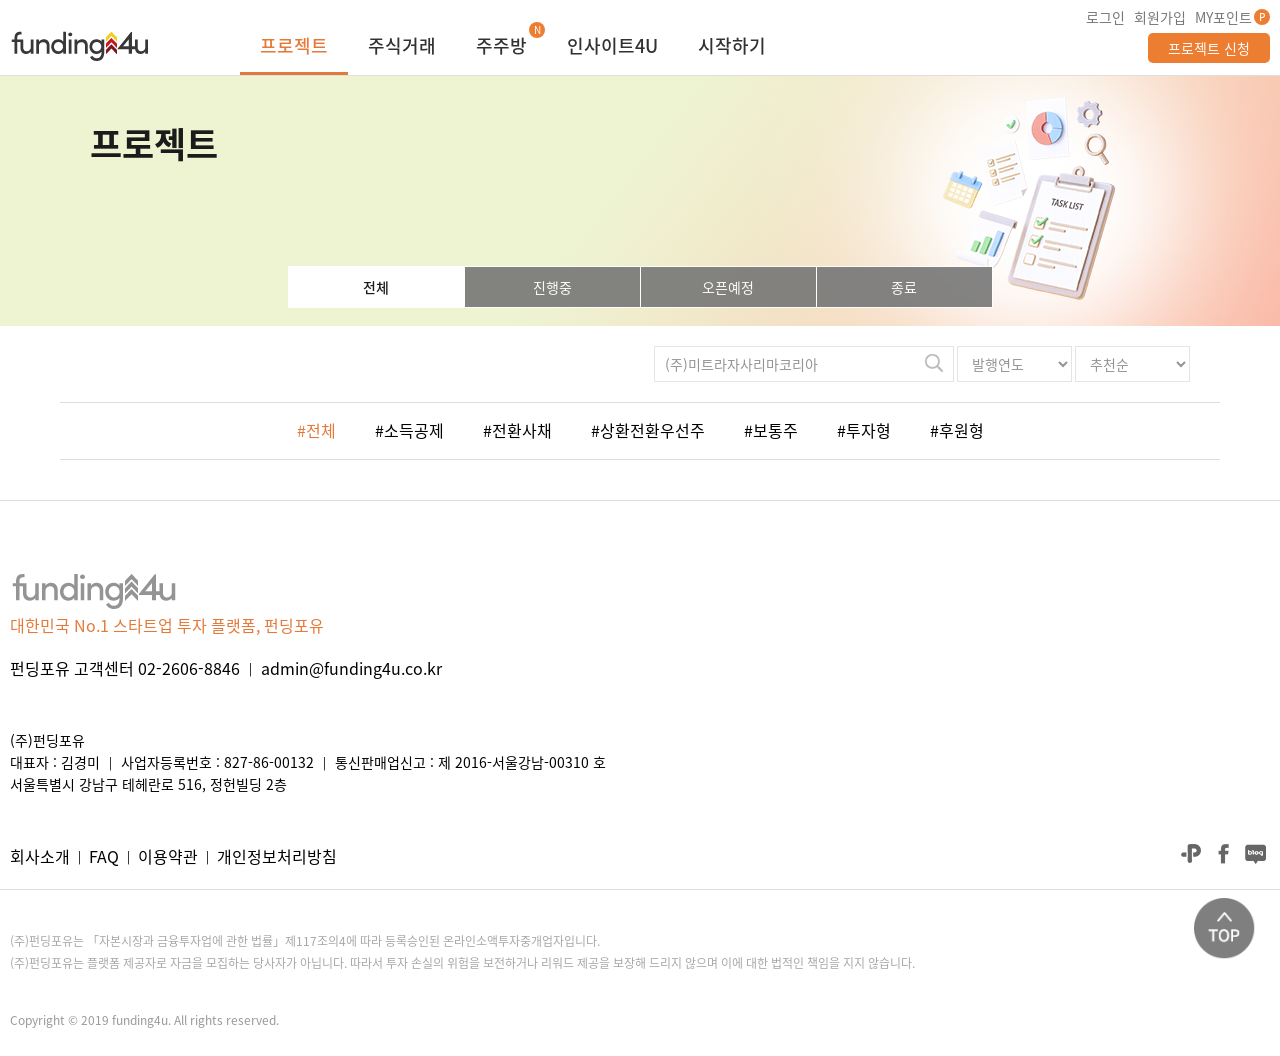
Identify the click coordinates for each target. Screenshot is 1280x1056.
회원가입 (1160, 17)
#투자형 (864, 430)
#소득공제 (409, 430)
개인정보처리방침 (277, 856)
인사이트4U (612, 48)
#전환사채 (517, 430)
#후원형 (957, 430)
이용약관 (168, 856)
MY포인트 (1223, 17)
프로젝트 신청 (1209, 48)
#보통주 (771, 430)
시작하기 (732, 48)
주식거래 (402, 48)
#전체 (316, 430)
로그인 (1105, 17)
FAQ (104, 856)
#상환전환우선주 (648, 430)
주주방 (501, 48)
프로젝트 (294, 48)
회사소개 (40, 856)
